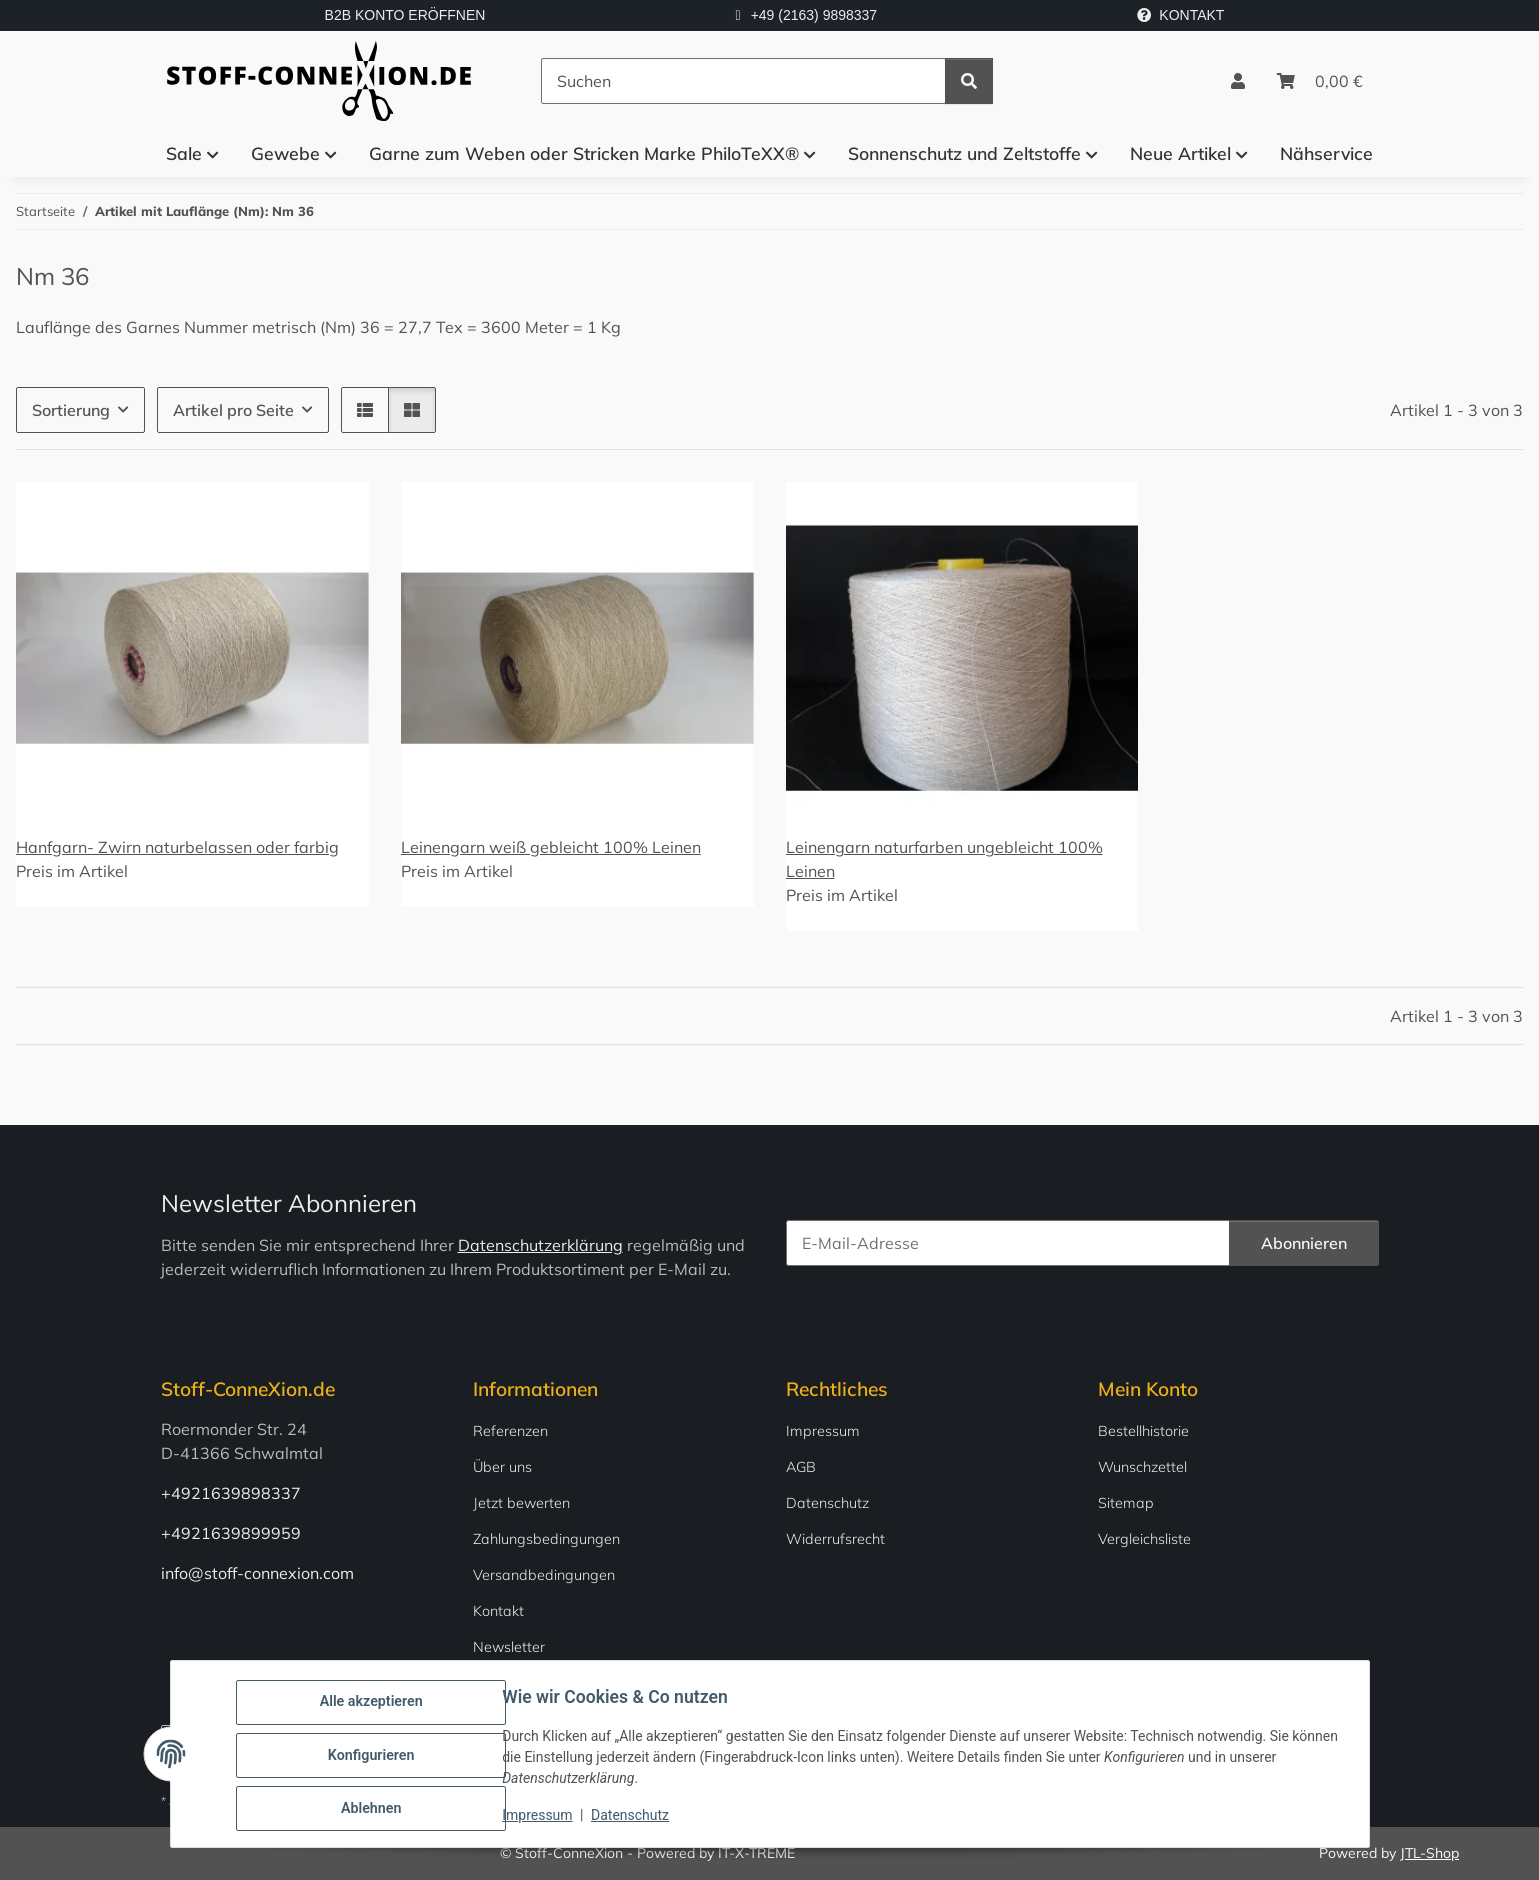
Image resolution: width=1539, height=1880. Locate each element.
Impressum (540, 1818)
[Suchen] (743, 81)
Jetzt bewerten (521, 1503)
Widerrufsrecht (835, 1539)
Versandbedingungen (544, 1575)
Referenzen (510, 1431)
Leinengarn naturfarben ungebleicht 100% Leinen (944, 859)
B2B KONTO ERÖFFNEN (405, 15)
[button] (1238, 81)
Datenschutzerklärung (540, 1245)
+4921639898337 (231, 1493)
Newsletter (509, 1647)
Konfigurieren (373, 1757)
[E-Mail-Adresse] (1008, 1243)
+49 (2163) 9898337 (814, 15)
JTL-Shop (1429, 1853)
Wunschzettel (1142, 1467)
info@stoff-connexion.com (257, 1573)
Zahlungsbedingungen (546, 1539)
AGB (801, 1467)
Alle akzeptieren (373, 1705)
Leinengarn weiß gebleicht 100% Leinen (551, 847)
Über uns (502, 1467)
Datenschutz (632, 1818)
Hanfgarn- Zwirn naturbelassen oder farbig (177, 847)
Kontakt (498, 1611)
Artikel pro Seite (233, 410)
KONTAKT (1180, 15)
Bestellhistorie (1143, 1431)
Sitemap (1126, 1503)
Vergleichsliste (1144, 1539)
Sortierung (71, 410)
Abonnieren (1304, 1243)
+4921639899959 (231, 1533)
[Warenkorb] (1320, 81)
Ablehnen (373, 1809)
